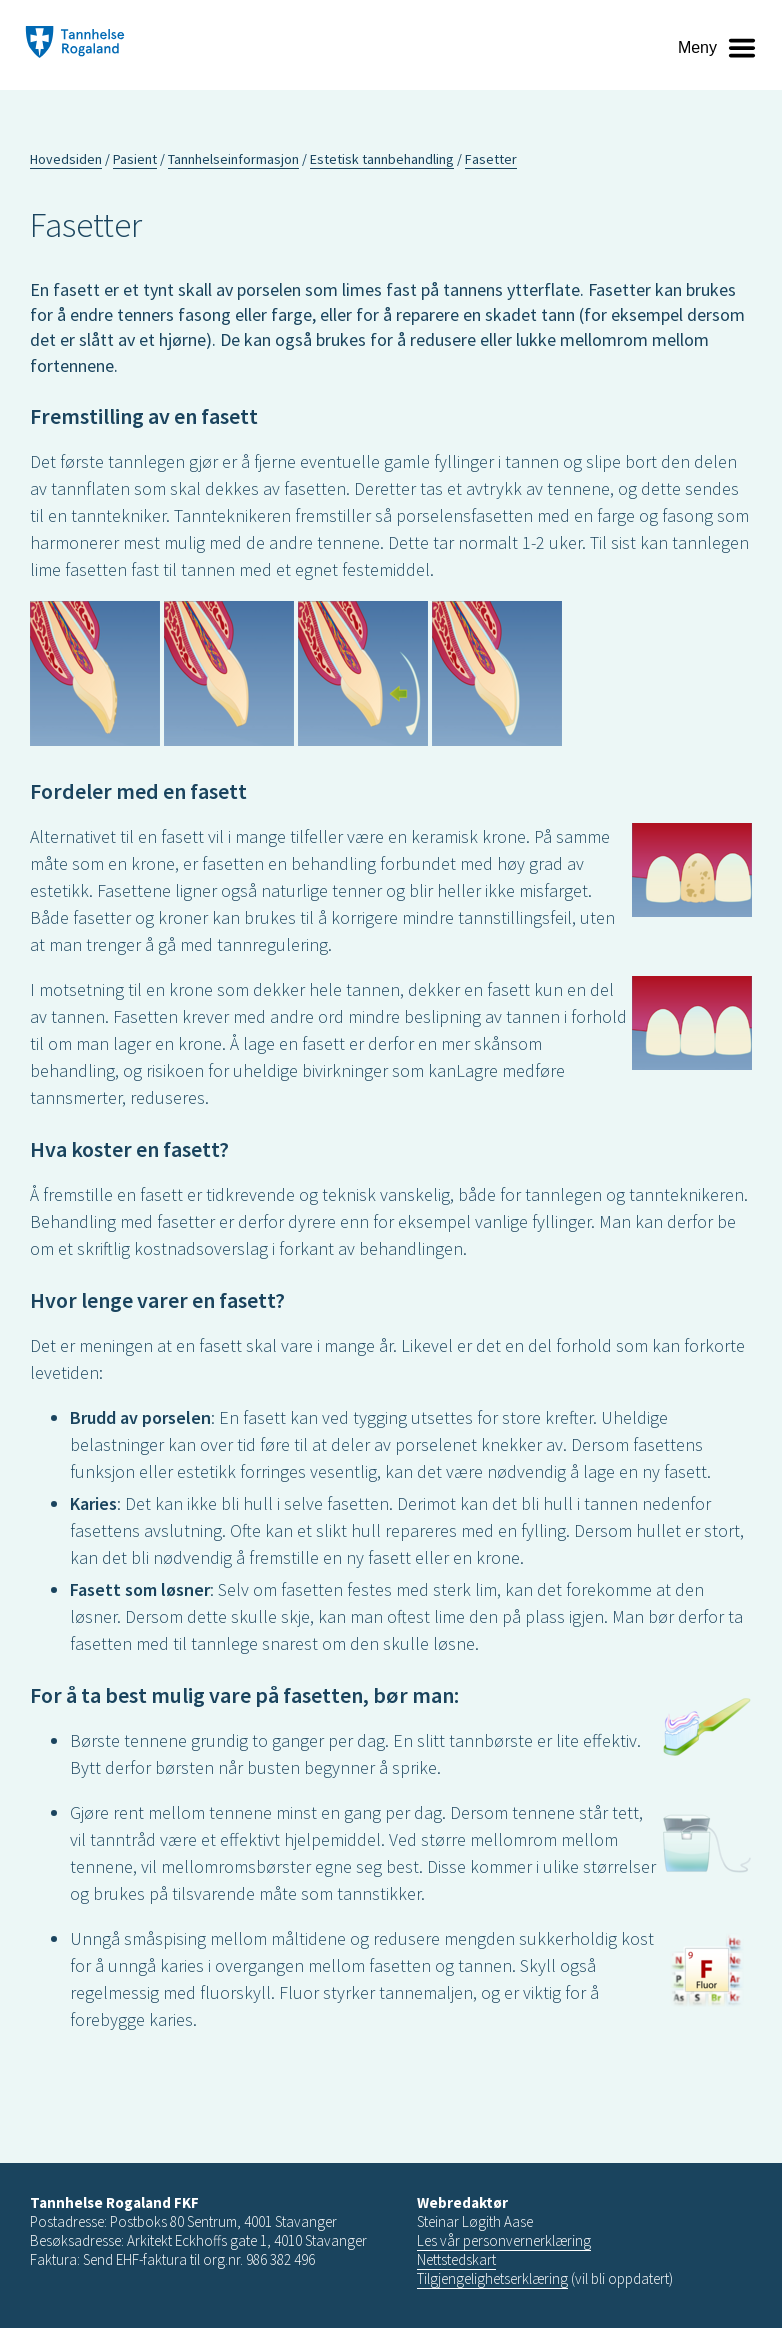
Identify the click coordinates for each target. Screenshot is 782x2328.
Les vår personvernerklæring (504, 2240)
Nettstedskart (456, 2259)
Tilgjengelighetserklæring (492, 2278)
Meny (697, 47)
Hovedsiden (66, 159)
